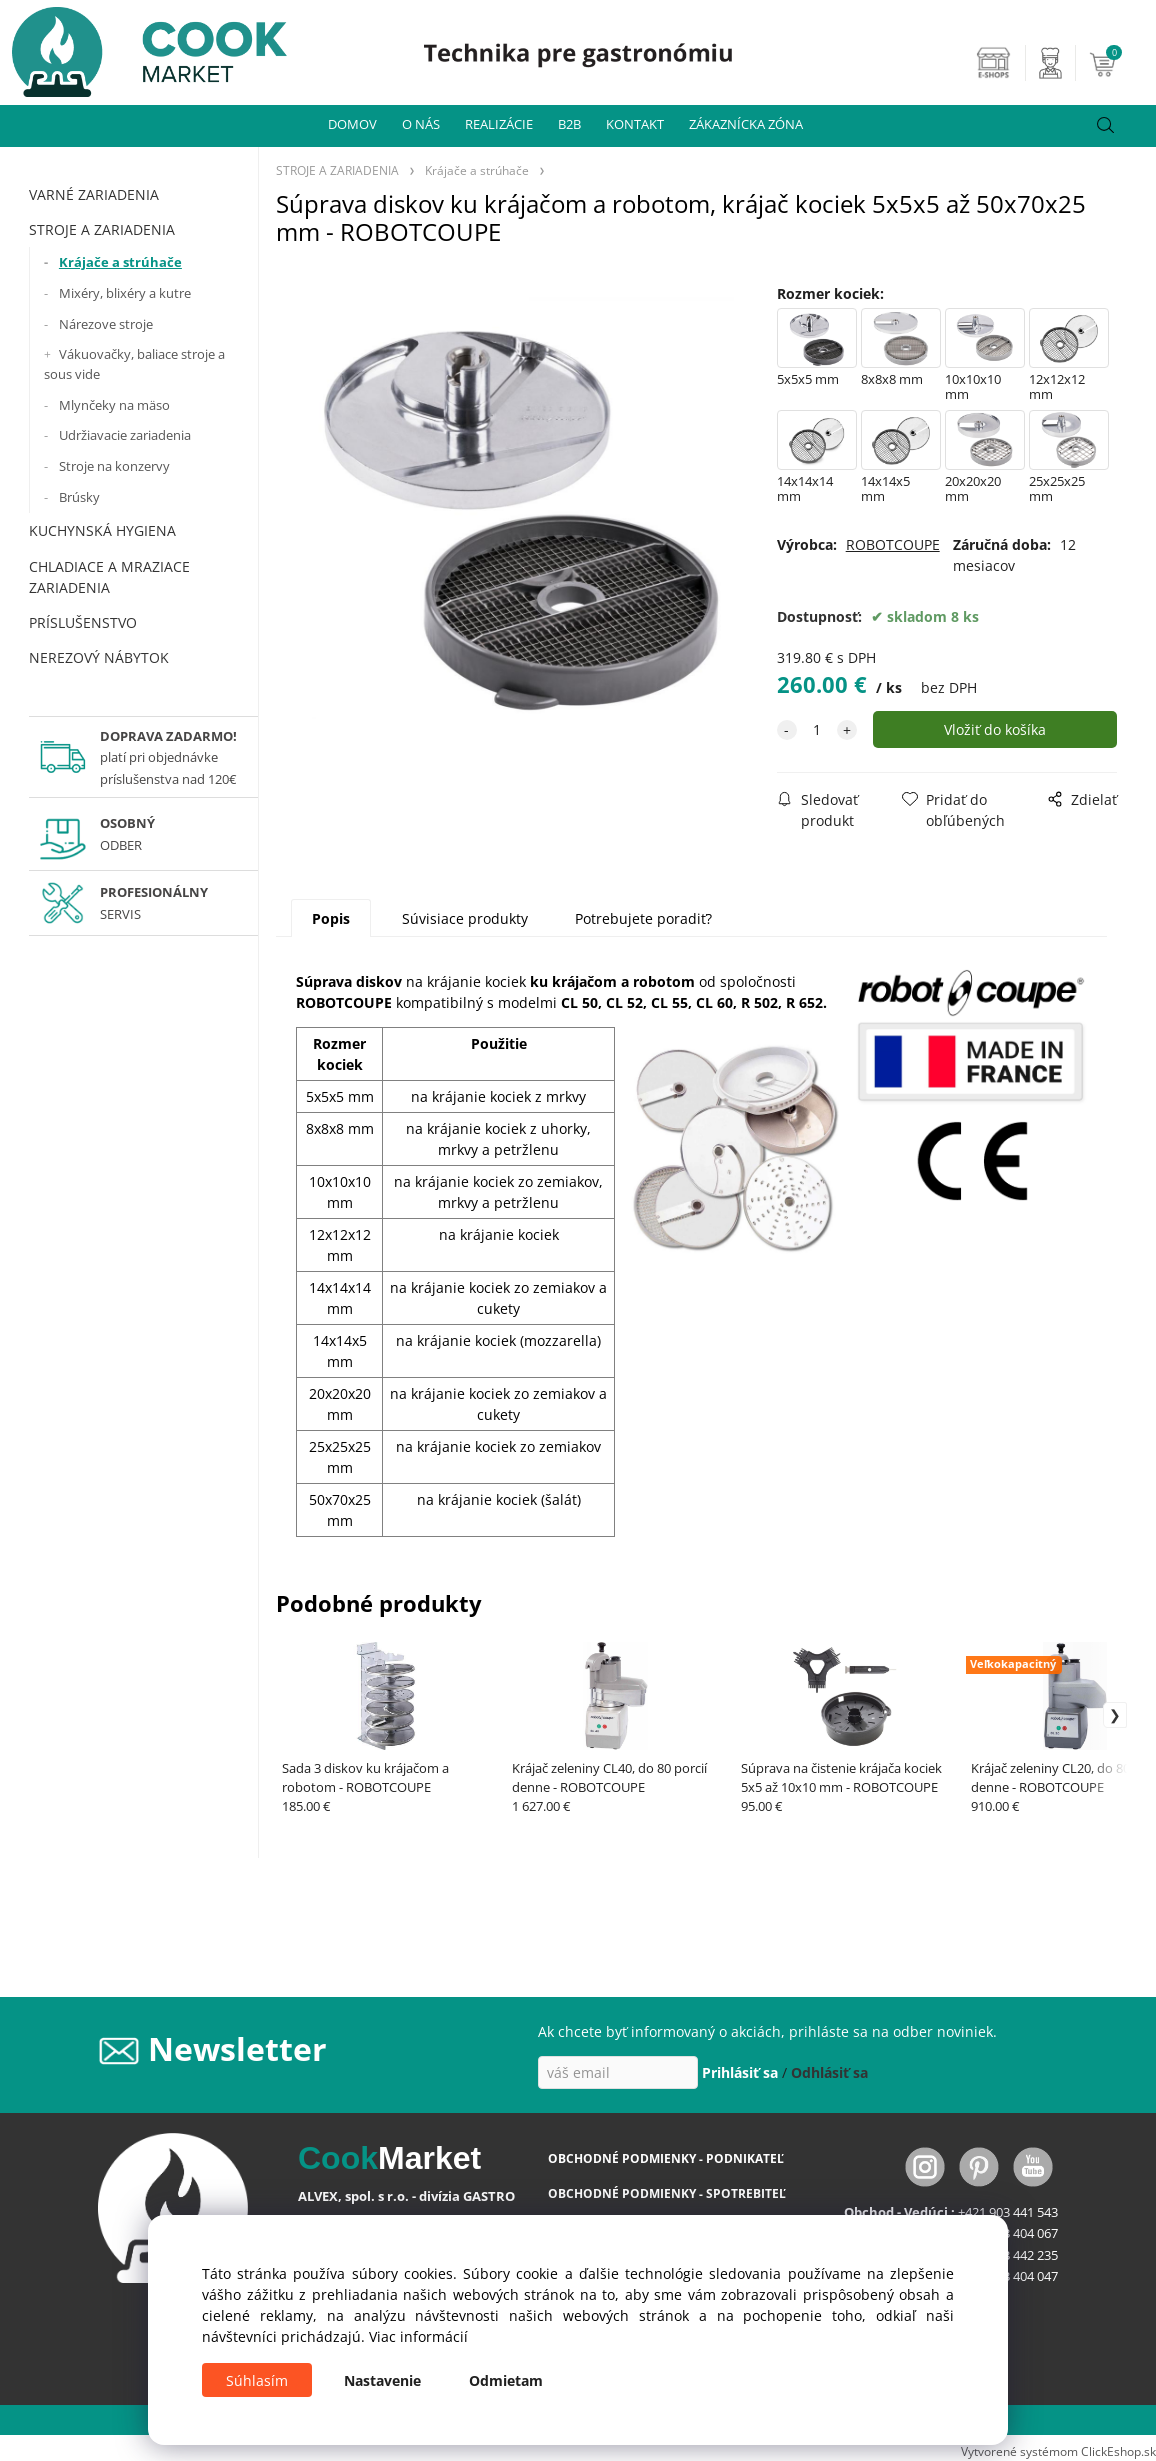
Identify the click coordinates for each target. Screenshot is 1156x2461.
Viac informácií (418, 2336)
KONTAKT (635, 124)
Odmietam (506, 2380)
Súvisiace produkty (465, 918)
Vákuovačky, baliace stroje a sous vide (134, 364)
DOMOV (352, 124)
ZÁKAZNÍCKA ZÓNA (746, 124)
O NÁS (421, 124)
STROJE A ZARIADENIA (102, 229)
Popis (331, 918)
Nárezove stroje (106, 324)
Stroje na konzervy (114, 466)
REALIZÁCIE (499, 124)
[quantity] (817, 729)
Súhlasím (257, 2380)
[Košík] (1120, 63)
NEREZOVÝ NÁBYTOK (99, 657)
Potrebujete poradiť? (643, 918)
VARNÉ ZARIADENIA (94, 194)
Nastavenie (382, 2380)
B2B (569, 124)
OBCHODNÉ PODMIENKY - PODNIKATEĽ (666, 2158)
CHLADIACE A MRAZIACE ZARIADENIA (109, 577)
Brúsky (79, 497)
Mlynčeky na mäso (114, 405)
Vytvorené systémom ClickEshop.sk (1058, 2451)
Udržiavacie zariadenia (125, 435)
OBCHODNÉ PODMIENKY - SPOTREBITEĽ (667, 2193)
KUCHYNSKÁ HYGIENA (102, 530)
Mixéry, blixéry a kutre (125, 293)
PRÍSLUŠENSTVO (83, 622)
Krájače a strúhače (120, 262)
